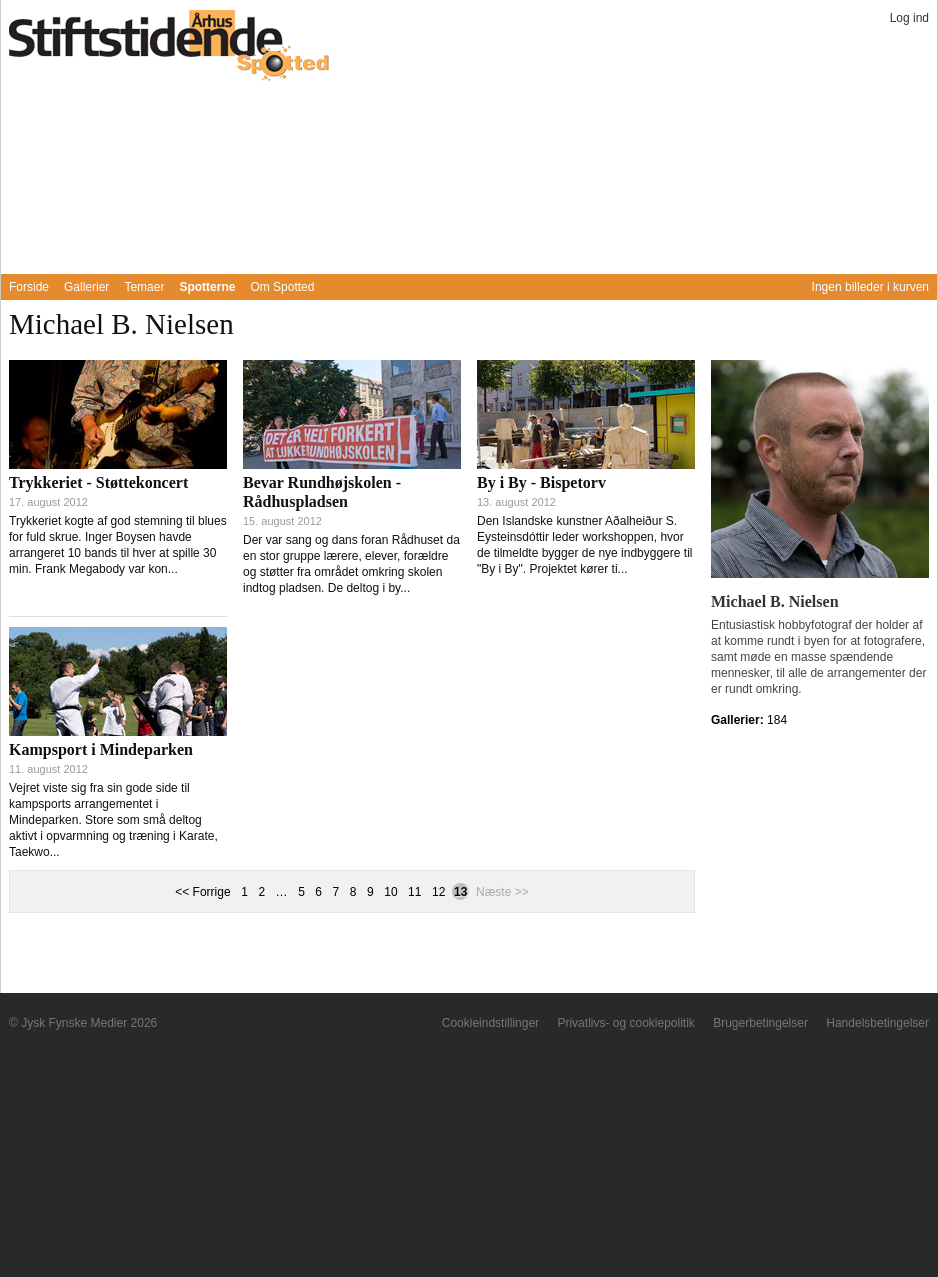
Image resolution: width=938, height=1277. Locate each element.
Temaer (144, 287)
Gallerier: (739, 720)
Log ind (909, 18)
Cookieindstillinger (490, 1023)
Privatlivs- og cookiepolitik (625, 1023)
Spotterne (207, 287)
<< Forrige (202, 892)
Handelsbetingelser (877, 1023)
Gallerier (86, 287)
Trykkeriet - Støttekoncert (98, 482)
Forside (29, 287)
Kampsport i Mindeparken (101, 749)
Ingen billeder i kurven (870, 287)
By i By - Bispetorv (541, 482)
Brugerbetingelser (760, 1023)
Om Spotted (282, 287)
